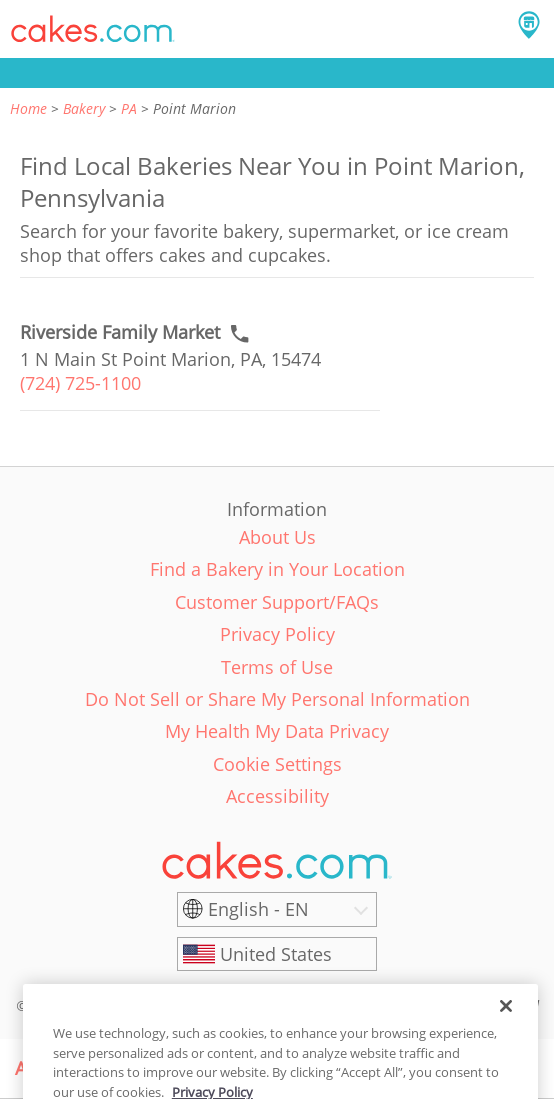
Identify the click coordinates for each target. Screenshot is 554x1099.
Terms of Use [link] (277, 667)
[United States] (277, 954)
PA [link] (129, 108)
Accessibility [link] (277, 796)
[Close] (506, 1020)
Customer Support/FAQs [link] (277, 602)
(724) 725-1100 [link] (80, 383)
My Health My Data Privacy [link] (277, 731)
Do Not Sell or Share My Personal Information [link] (277, 699)
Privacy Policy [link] (277, 634)
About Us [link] (277, 537)
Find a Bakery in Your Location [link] (277, 569)
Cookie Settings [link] (277, 764)
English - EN (258, 909)
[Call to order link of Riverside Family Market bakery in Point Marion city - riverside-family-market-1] (120, 332)
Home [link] (28, 108)
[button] (93, 29)
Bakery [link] (84, 108)
